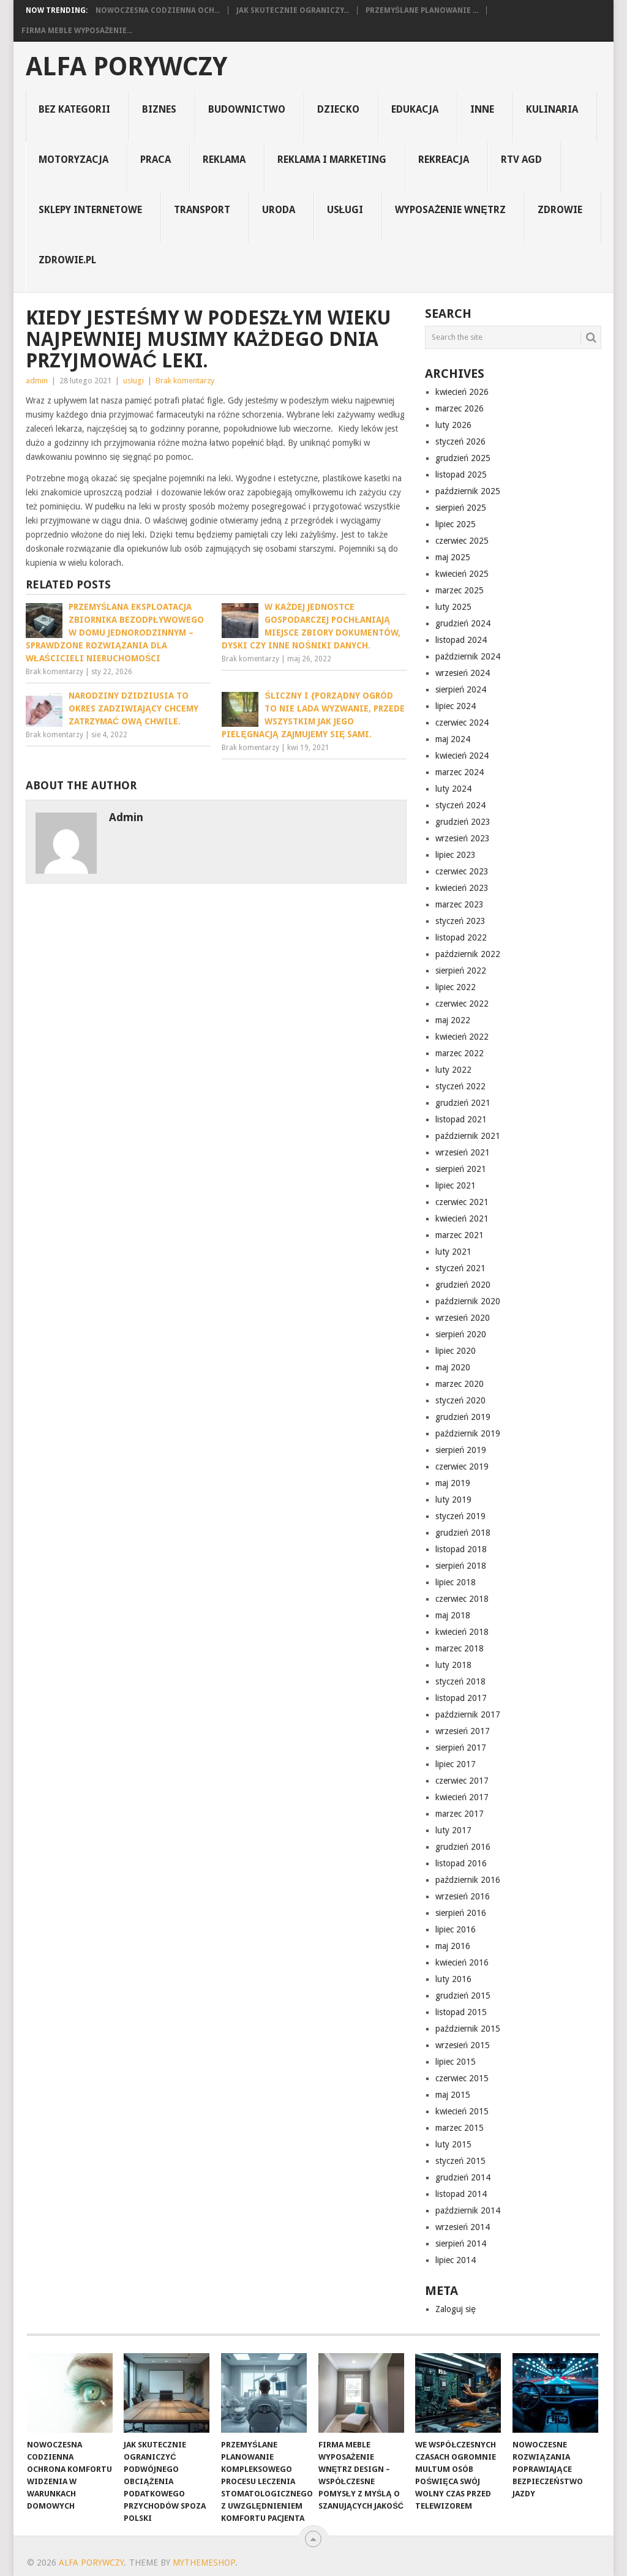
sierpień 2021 (460, 1169)
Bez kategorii (74, 109)
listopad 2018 (461, 1549)
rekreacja (443, 159)
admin (37, 380)
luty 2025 (453, 607)
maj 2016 (452, 1946)
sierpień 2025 (460, 508)
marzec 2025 (459, 590)
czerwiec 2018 (462, 1599)
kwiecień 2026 (462, 392)
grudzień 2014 (462, 2177)
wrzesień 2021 (462, 1152)
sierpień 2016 (460, 1913)
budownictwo (246, 109)
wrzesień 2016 (462, 1896)
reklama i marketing (331, 159)
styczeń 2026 (460, 441)
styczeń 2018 (460, 1681)
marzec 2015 (459, 2128)
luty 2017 (453, 1830)
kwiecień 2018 (462, 1632)
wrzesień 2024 (462, 673)
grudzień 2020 (462, 1285)
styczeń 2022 (460, 1086)
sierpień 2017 (460, 1747)
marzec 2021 (459, 1235)
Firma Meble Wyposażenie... (76, 30)
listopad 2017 (461, 1698)
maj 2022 (452, 1020)
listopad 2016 (461, 1863)
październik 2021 (467, 1136)
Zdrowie (560, 210)
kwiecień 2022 (462, 1037)
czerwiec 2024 (462, 722)
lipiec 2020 (455, 1351)
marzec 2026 (459, 408)
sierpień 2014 (460, 2243)
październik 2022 (467, 954)
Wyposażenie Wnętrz (450, 210)
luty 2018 (453, 1665)
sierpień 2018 (460, 1566)
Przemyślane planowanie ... (422, 10)
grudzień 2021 (462, 1103)
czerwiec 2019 (462, 1466)
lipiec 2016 (455, 1929)
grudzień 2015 (462, 1995)
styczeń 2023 (460, 921)
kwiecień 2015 (462, 2111)
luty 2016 (453, 1979)
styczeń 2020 (460, 1400)
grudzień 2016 (462, 1847)
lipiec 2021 (455, 1185)
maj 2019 (452, 1483)
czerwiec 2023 (462, 871)
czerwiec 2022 (462, 1003)
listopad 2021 (461, 1119)
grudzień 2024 (462, 623)
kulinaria (552, 109)
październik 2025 (467, 491)
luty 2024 (453, 789)
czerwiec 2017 (462, 1781)
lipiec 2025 (455, 524)
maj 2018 (452, 1615)
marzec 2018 (459, 1648)
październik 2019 (467, 1433)
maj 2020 (452, 1367)
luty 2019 (453, 1499)
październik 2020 (467, 1301)
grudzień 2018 (462, 1533)
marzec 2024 (459, 772)
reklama (224, 159)
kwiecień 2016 (462, 1962)
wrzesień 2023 (462, 838)
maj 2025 (452, 557)
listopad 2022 (461, 937)
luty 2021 (453, 1251)
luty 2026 (453, 425)
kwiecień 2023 (462, 888)
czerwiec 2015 (462, 2078)
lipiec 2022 (455, 987)
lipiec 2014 (455, 2260)
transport (202, 210)
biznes (159, 109)
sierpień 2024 (460, 689)
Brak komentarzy (185, 380)
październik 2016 (467, 1880)
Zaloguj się (455, 2309)
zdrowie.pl (67, 260)
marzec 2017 (459, 1814)
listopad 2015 (461, 2012)
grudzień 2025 (462, 458)
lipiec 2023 (455, 855)
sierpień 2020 (460, 1334)
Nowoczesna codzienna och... (158, 10)
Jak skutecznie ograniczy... (292, 10)
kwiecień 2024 (462, 755)
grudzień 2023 (462, 822)
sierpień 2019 (460, 1450)
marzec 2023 (459, 904)
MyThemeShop (204, 2562)
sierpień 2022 (460, 970)
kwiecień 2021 (462, 1218)
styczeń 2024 (460, 805)
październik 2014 (467, 2210)
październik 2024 (467, 656)
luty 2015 (453, 2144)
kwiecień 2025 (462, 574)
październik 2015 (467, 2028)
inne (482, 109)
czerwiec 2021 (462, 1202)
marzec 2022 (459, 1053)
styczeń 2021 (460, 1268)
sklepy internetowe (90, 210)
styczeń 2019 (460, 1516)
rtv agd (521, 159)
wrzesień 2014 (462, 2227)
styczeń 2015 (460, 2161)
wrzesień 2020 (462, 1318)
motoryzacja (73, 159)
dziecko (338, 109)
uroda (278, 210)
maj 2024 (452, 739)
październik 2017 (467, 1714)
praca (155, 159)
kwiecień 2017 (462, 1797)
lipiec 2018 (455, 1582)
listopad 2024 (461, 640)
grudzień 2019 (462, 1417)
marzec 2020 (459, 1384)
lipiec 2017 (455, 1764)
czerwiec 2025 (462, 541)
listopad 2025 (461, 474)
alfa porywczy (126, 67)
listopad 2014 (461, 2194)
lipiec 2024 (455, 706)
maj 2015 (452, 2095)
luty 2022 (453, 1070)
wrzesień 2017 (462, 1731)
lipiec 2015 (455, 2062)
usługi (345, 210)
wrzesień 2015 (462, 2045)
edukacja (414, 109)
